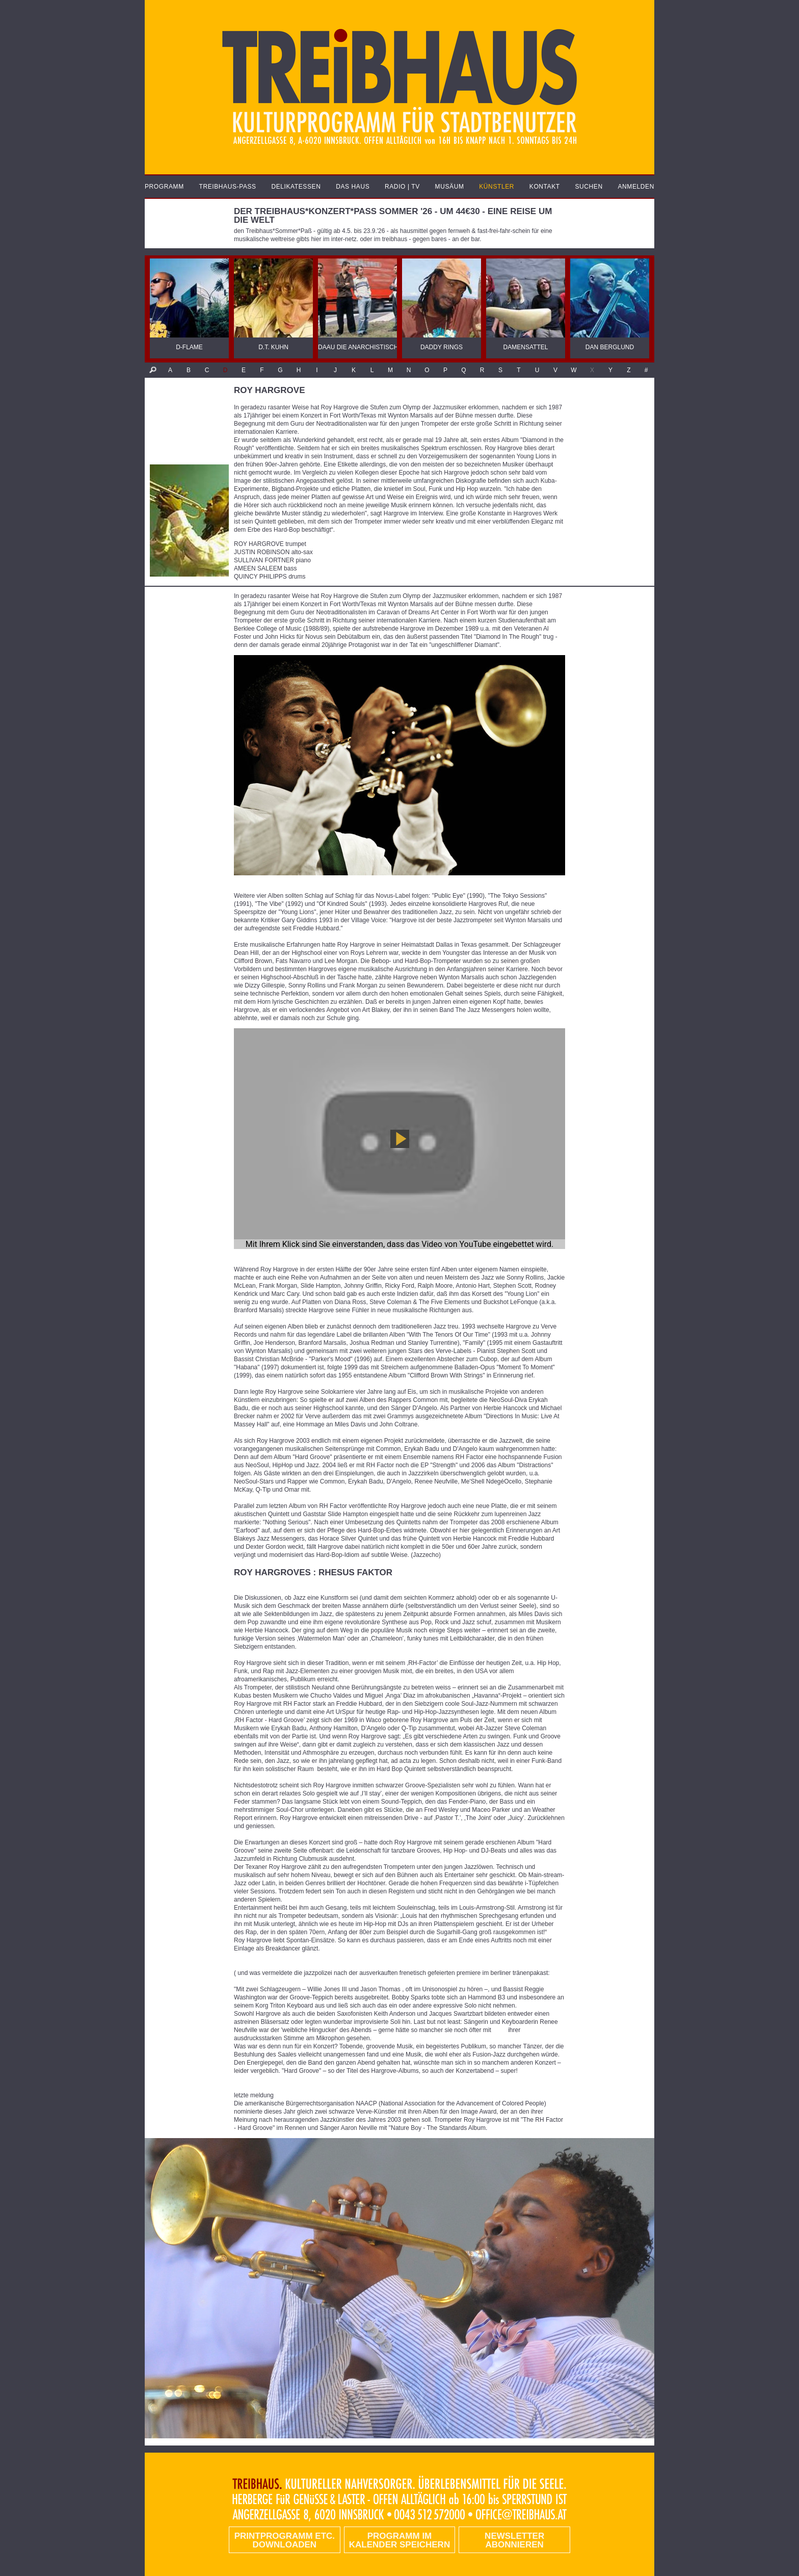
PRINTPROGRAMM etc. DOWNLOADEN (284, 2540)
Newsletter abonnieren (514, 2540)
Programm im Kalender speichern (399, 2540)
